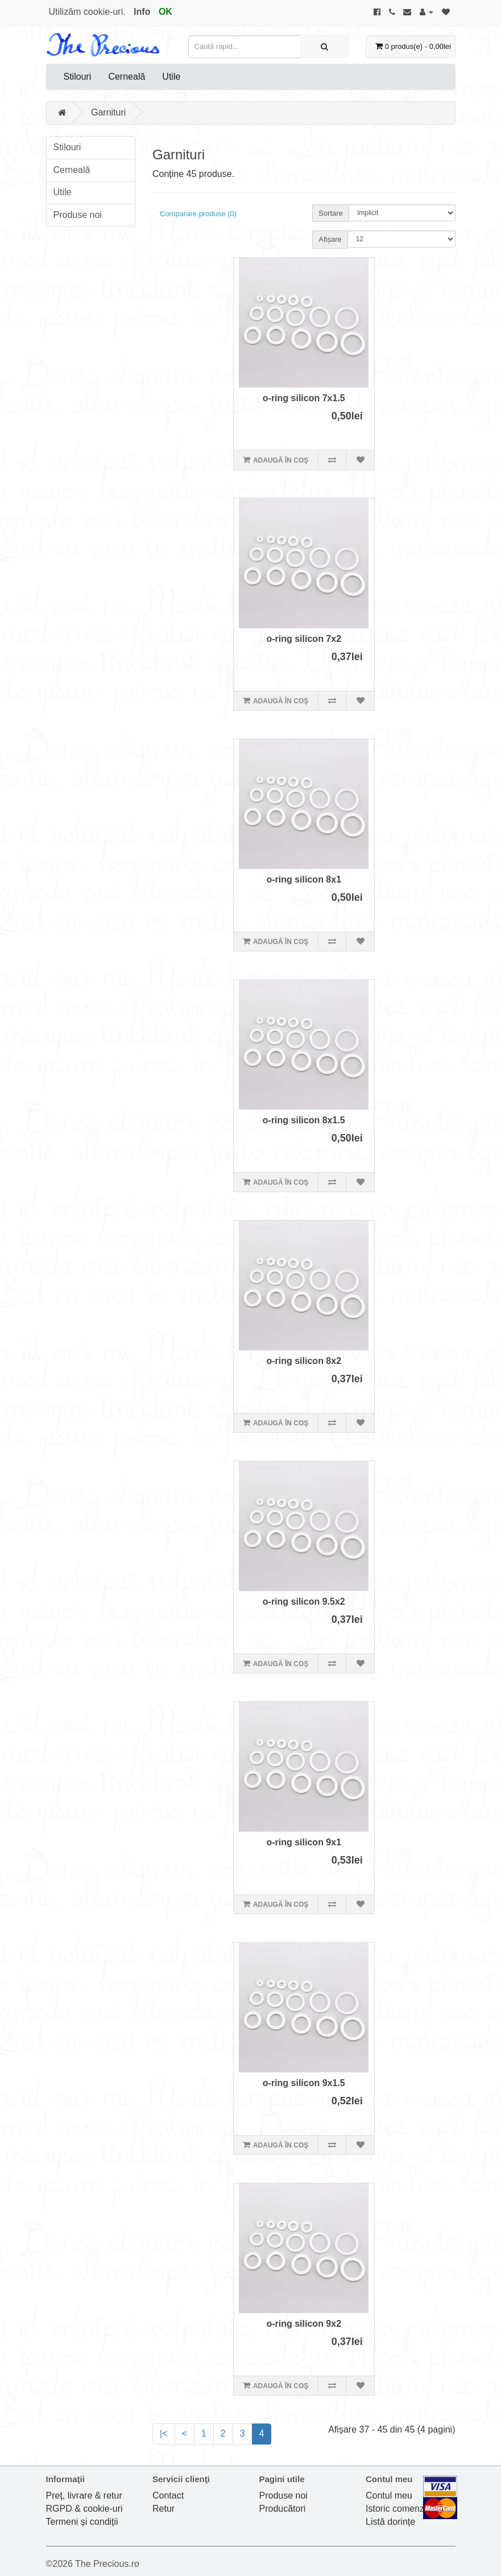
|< (164, 2433)
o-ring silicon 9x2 (303, 2323)
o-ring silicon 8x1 (303, 879)
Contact (168, 2495)
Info (142, 12)
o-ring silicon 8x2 (303, 1361)
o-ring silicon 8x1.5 (304, 1120)
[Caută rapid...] (324, 46)
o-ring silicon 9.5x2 (304, 1601)
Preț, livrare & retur (84, 2495)
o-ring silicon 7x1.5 (304, 398)
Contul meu (389, 2495)
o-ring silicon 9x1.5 (304, 2083)
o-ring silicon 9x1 (303, 1842)
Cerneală (126, 76)
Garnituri (108, 112)
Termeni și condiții (82, 2521)
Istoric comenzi (396, 2508)
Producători (282, 2508)
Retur (163, 2508)
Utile (171, 76)
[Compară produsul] (332, 460)
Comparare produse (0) (198, 213)
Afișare (329, 239)
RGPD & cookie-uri (84, 2508)
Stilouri (78, 76)
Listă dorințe (390, 2521)
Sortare (330, 213)
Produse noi (77, 215)
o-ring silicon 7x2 (303, 639)
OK (165, 12)
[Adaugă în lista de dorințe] (360, 460)
